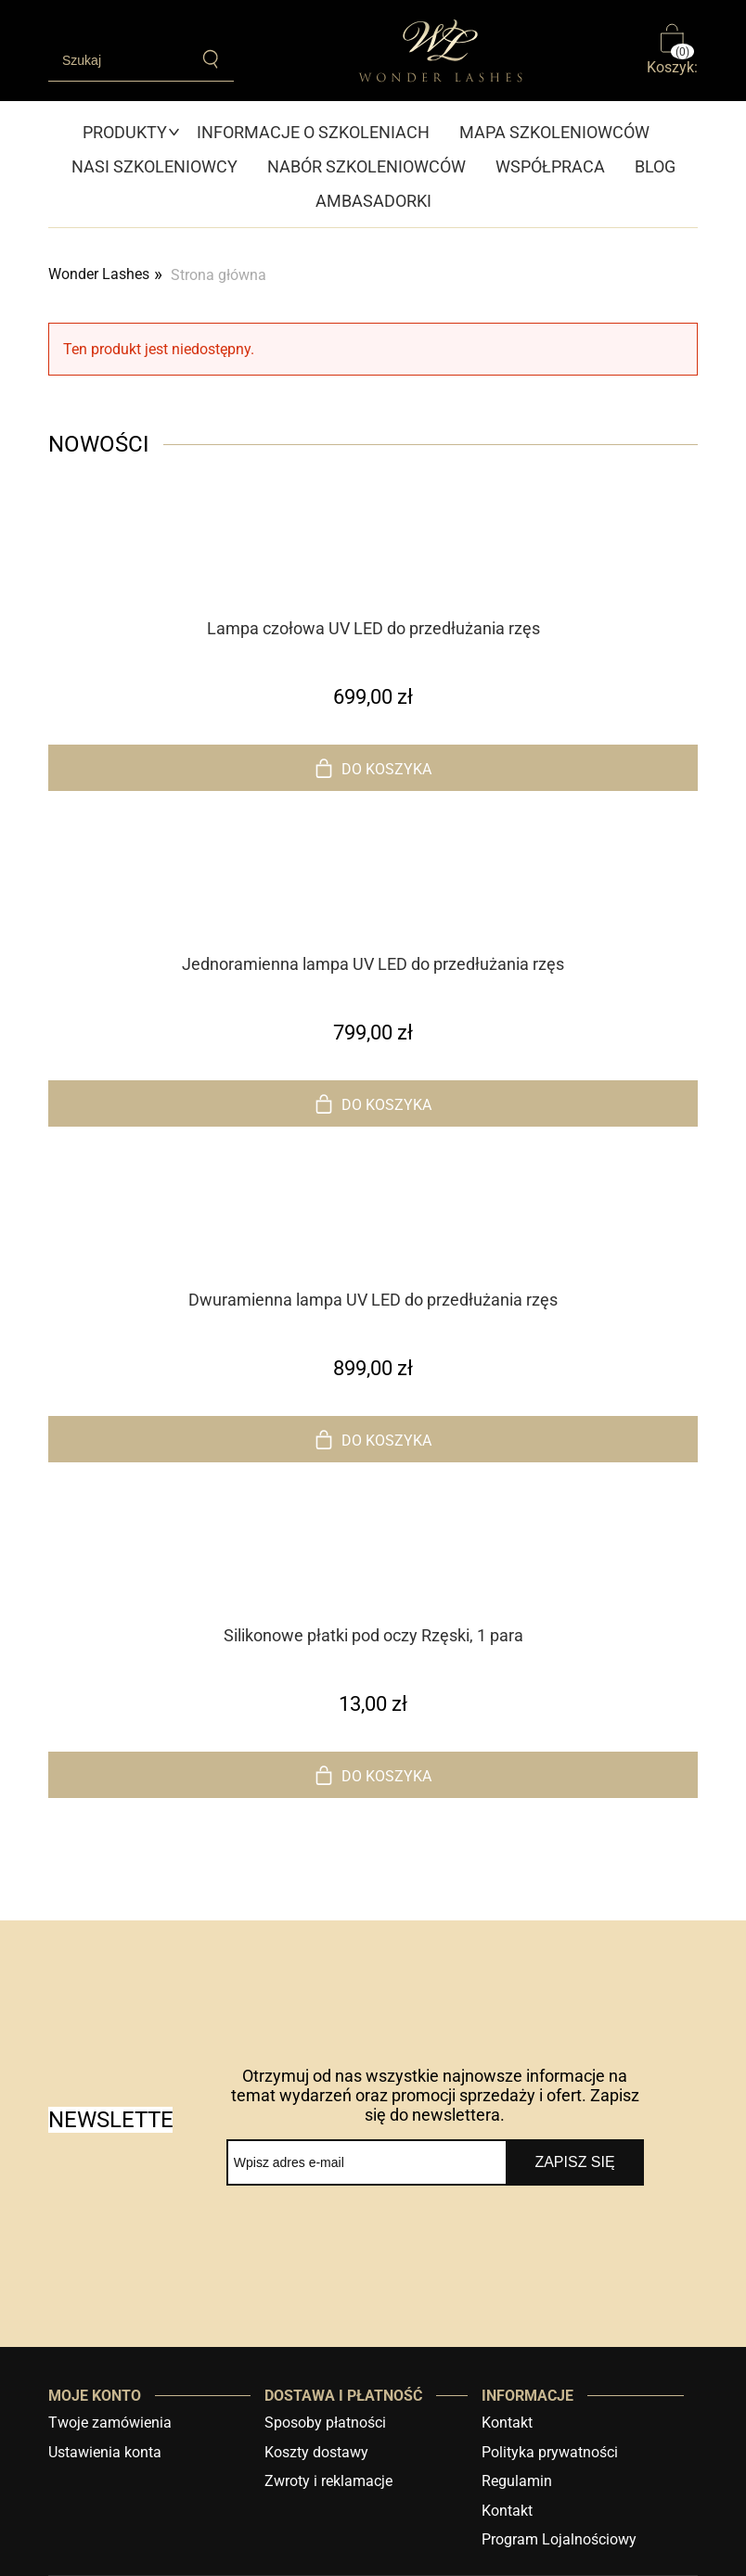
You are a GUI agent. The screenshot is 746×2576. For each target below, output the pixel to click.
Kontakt (507, 2422)
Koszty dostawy (316, 2452)
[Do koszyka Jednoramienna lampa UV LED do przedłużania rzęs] (373, 1103)
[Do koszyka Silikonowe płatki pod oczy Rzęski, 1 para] (373, 1775)
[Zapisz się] (575, 2162)
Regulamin (517, 2481)
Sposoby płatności (325, 2422)
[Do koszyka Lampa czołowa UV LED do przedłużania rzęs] (373, 768)
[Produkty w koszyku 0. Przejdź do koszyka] (672, 50)
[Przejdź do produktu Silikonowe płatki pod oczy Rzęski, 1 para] (373, 1586)
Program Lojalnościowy (559, 2539)
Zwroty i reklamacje (328, 2481)
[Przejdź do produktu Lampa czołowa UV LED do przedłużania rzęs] (373, 579)
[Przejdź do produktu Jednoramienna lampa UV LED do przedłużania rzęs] (373, 915)
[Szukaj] (211, 59)
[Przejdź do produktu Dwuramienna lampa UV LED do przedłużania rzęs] (373, 1250)
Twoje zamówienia (110, 2422)
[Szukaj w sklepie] (118, 60)
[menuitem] (132, 132)
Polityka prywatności (550, 2452)
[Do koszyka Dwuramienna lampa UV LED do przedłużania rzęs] (373, 1439)
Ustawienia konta (104, 2452)
